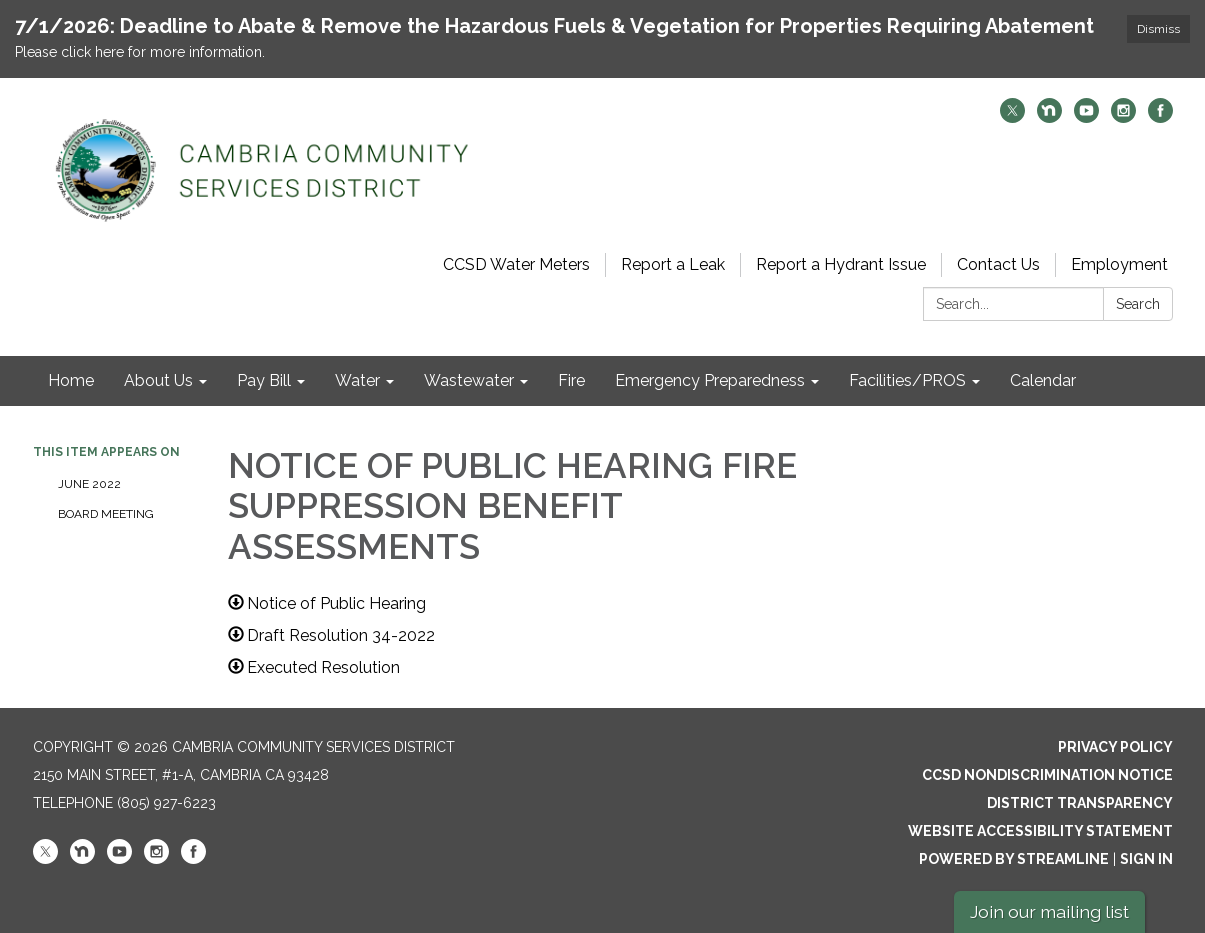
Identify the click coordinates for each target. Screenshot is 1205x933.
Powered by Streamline (1014, 859)
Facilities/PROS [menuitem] (907, 380)
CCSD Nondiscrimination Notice (1047, 775)
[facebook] (1160, 117)
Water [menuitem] (357, 380)
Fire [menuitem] (571, 380)
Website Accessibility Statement (1040, 831)
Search (1138, 304)
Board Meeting (106, 514)
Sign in (1146, 859)
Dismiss (1158, 29)
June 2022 (89, 484)
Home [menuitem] (71, 380)
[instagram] (1123, 117)
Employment (1119, 264)
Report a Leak (673, 264)
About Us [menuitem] (158, 380)
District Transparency (1080, 803)
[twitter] (1012, 117)
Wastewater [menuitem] (469, 380)
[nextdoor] (1049, 117)
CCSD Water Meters (516, 264)
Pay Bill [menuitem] (264, 380)
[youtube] (1086, 117)
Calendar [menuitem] (1043, 380)
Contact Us (998, 264)
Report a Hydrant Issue (841, 264)
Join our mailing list (1049, 911)
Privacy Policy (1115, 747)
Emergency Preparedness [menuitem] (710, 380)
